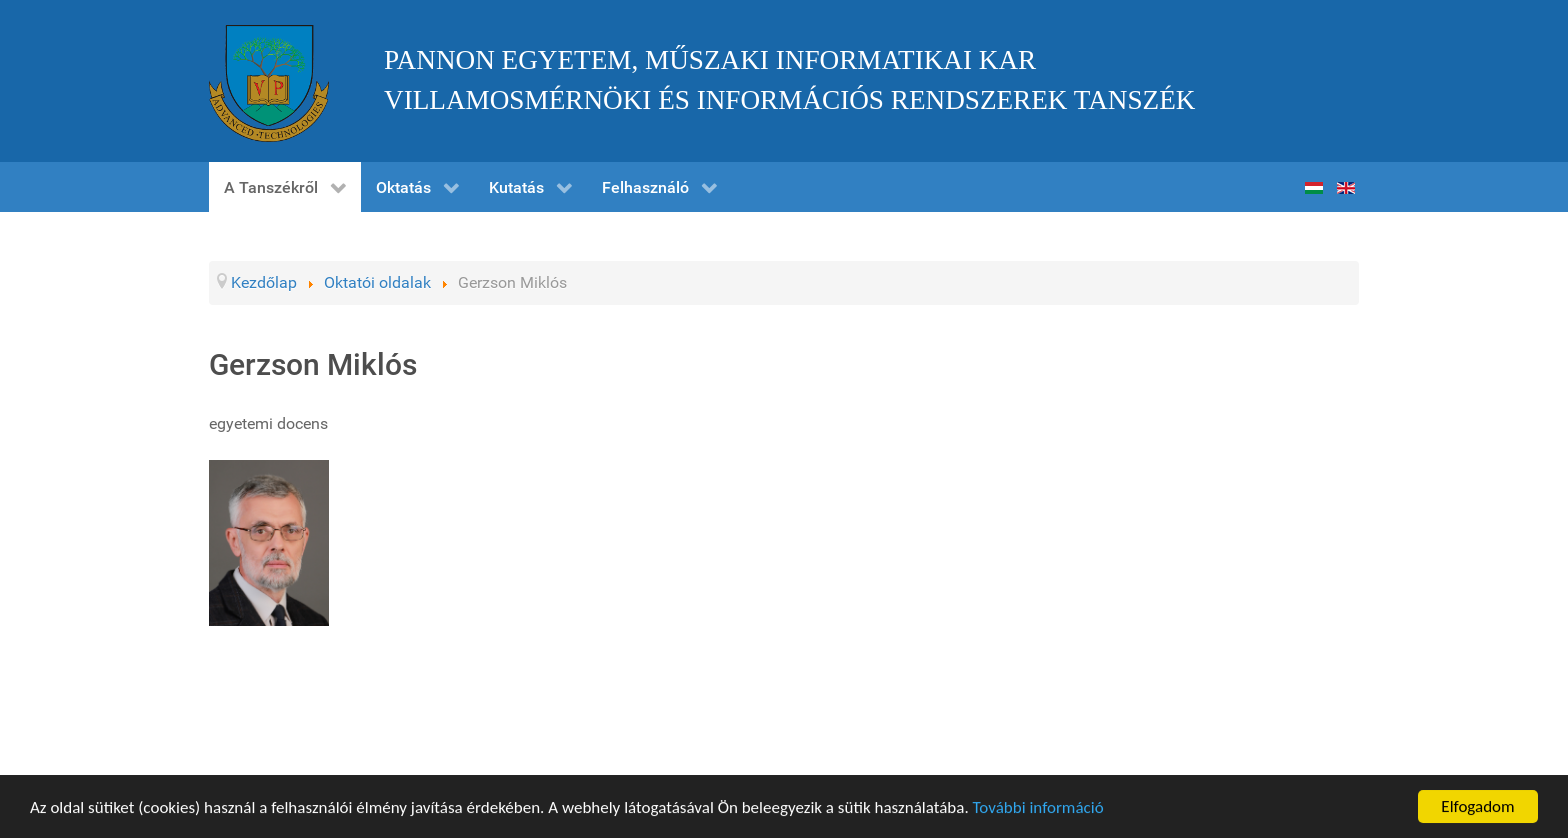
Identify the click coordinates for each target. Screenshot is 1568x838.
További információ (1038, 809)
